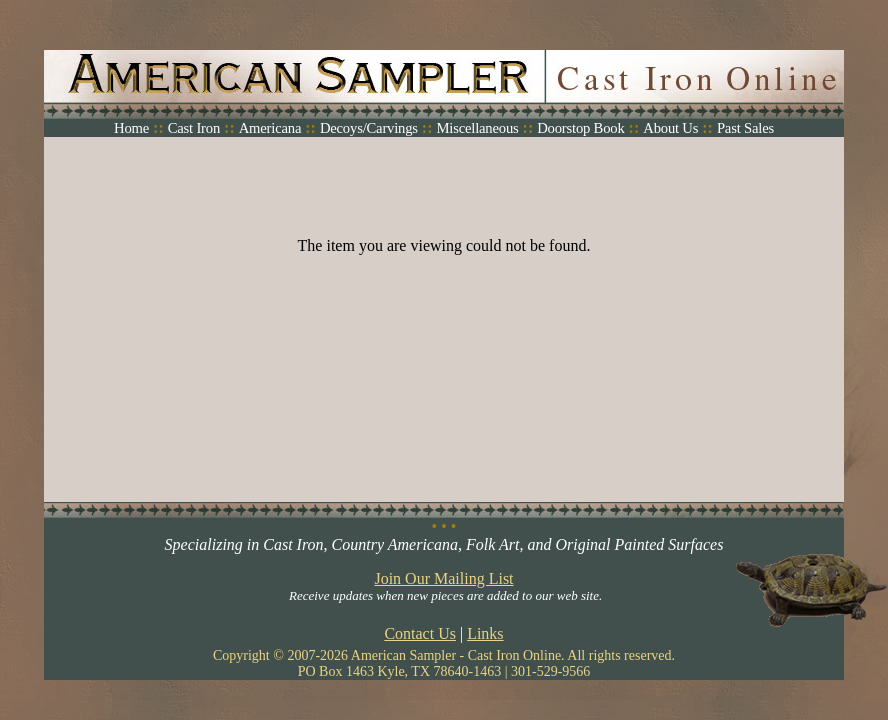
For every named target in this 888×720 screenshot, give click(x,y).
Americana (270, 128)
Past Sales (745, 128)
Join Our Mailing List (443, 578)
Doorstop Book (580, 128)
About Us (670, 128)
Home (131, 128)
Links (485, 633)
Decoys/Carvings (369, 128)
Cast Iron (194, 128)
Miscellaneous (477, 128)
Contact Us (420, 633)
